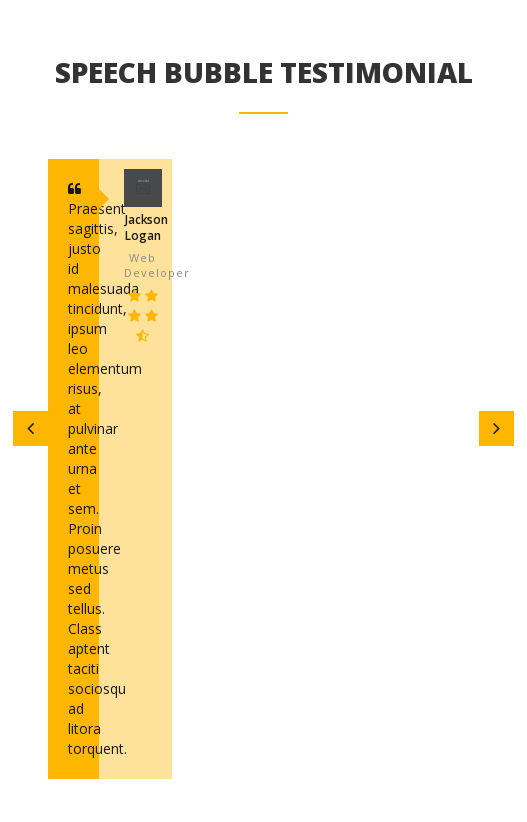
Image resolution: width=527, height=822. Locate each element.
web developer (143, 265)
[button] (30, 428)
